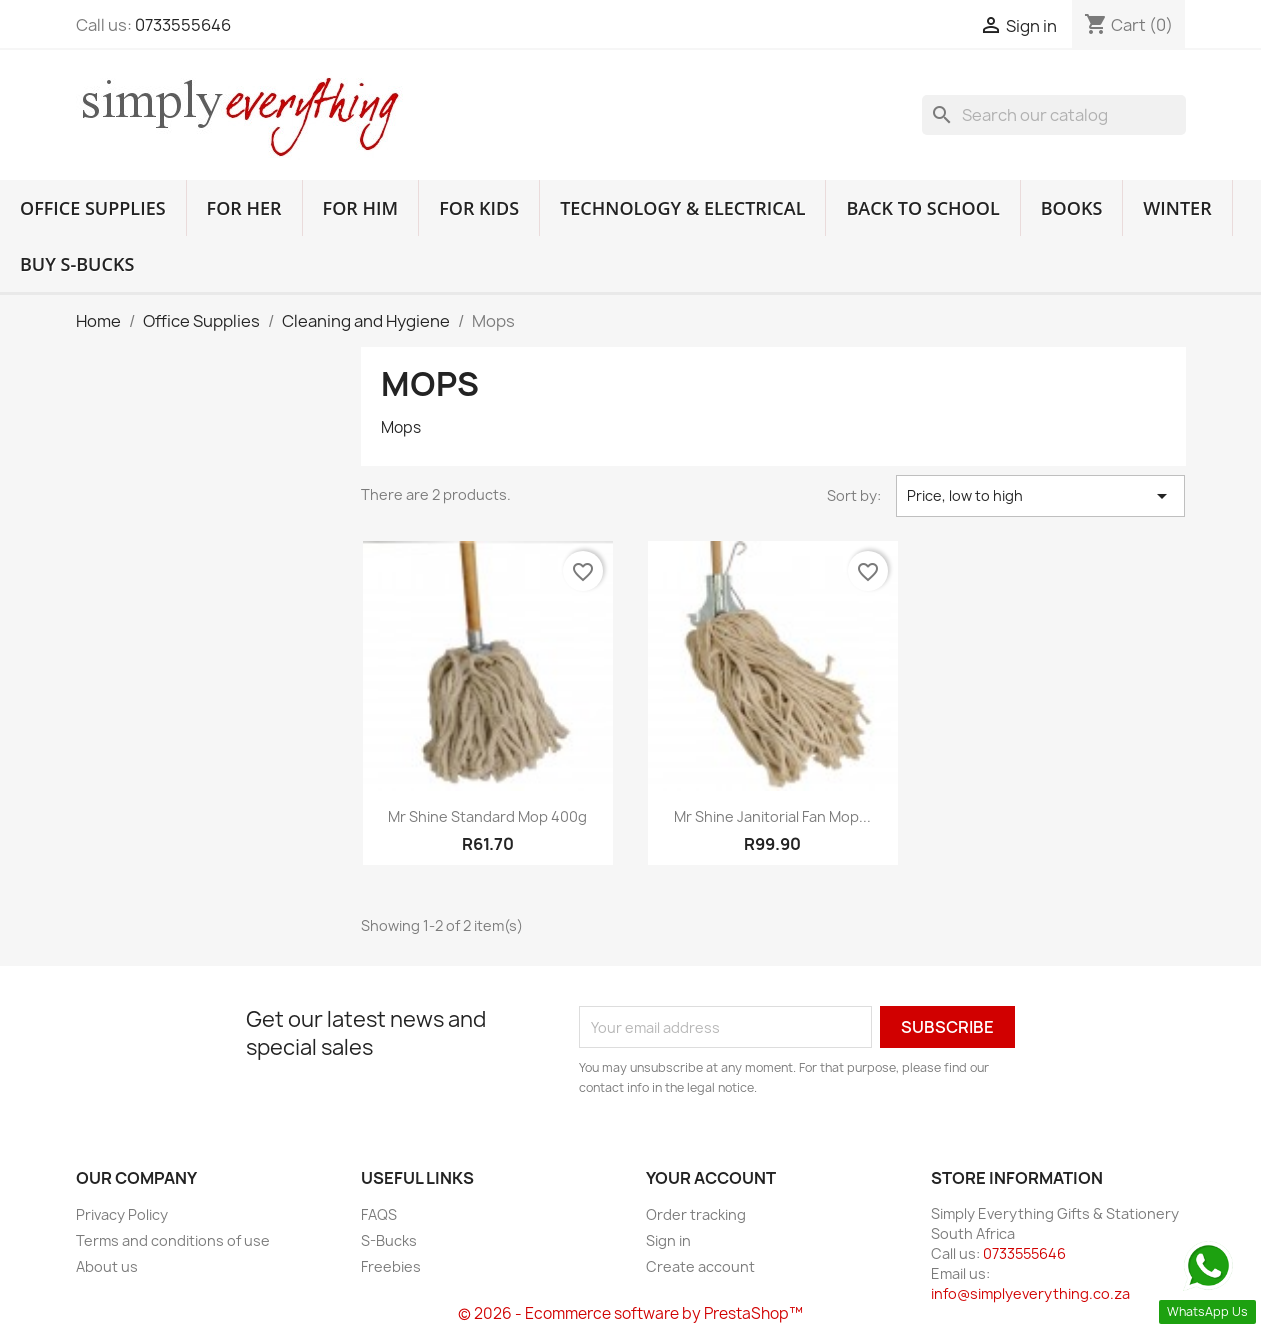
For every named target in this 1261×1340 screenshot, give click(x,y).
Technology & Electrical (682, 208)
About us (107, 1266)
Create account (700, 1266)
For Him (361, 208)
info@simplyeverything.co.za (1030, 1293)
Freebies (391, 1266)
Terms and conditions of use (173, 1240)
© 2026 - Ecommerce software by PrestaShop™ (630, 1313)
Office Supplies (93, 208)
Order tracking (696, 1214)
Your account (711, 1178)
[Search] (1054, 115)
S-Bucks (389, 1240)
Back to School (922, 208)
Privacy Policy (122, 1214)
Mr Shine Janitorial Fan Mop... (772, 816)
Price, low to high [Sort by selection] (1040, 496)
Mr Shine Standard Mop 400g (487, 816)
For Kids (479, 208)
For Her (244, 208)
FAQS (379, 1214)
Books (1072, 208)
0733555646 (183, 25)
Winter (1177, 208)
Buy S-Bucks (77, 264)
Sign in (668, 1240)
